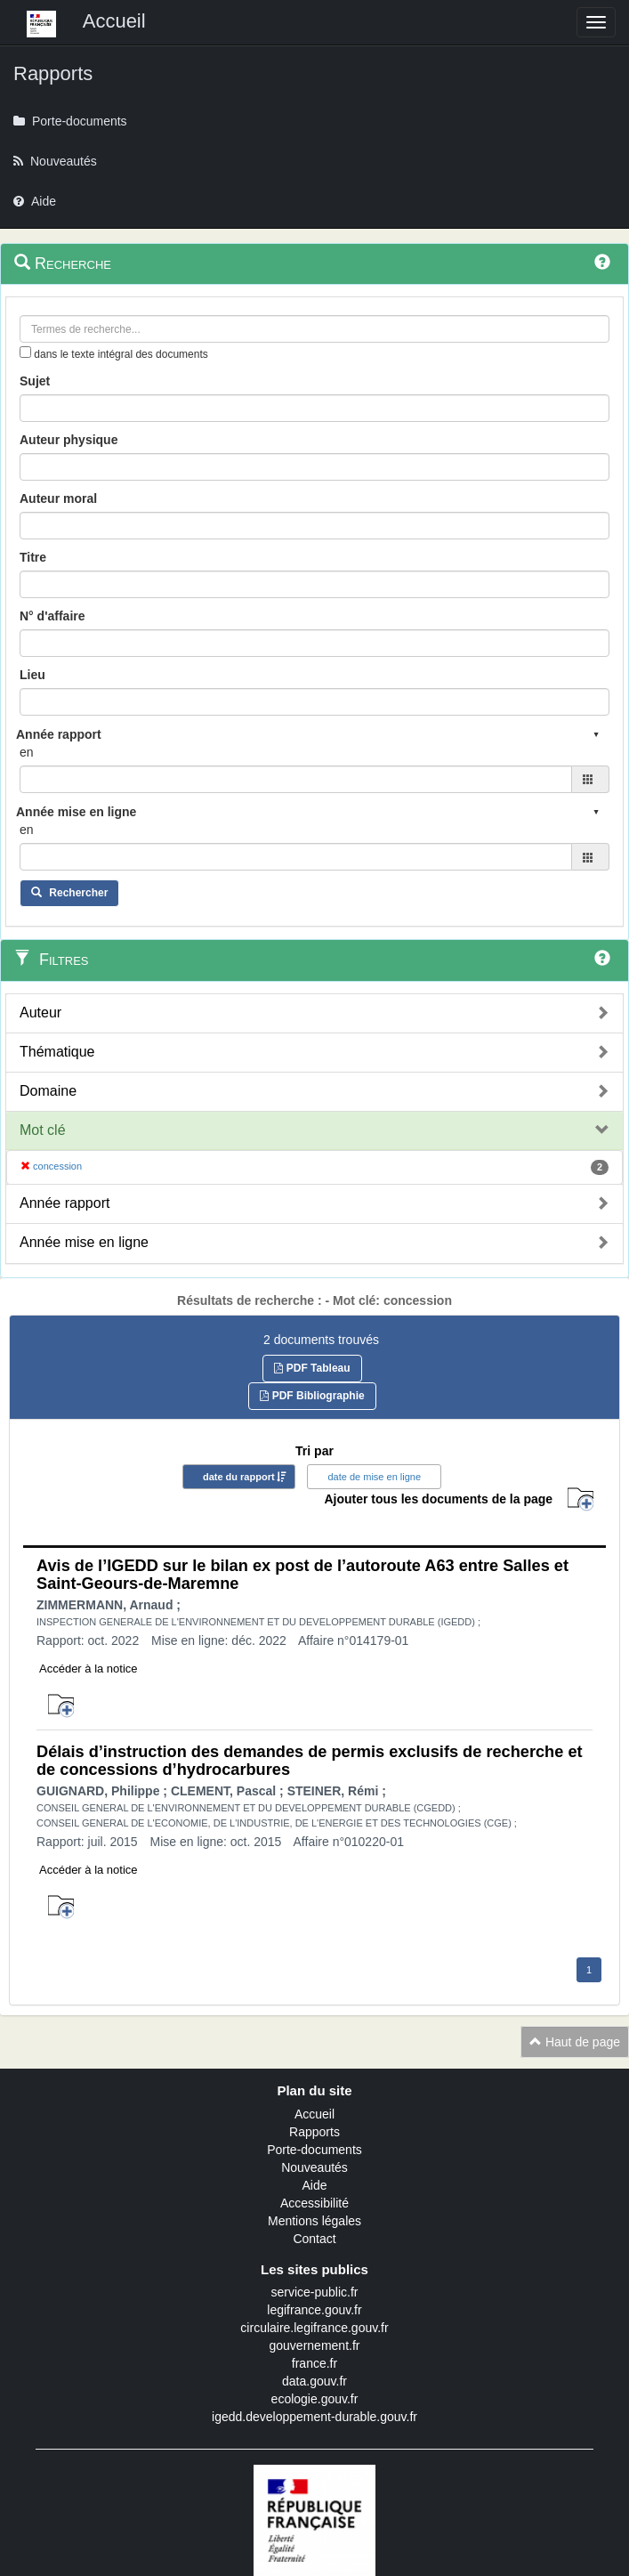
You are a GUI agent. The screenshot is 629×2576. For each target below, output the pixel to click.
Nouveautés (314, 2167)
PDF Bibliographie (312, 1395)
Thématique (57, 1051)
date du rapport (239, 1476)
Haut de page (574, 2042)
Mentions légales (314, 2221)
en (27, 752)
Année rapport (64, 1203)
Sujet (35, 381)
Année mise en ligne (84, 1242)
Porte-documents (314, 2150)
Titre (33, 557)
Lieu (32, 675)
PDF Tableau (312, 1368)
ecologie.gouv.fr (315, 2399)
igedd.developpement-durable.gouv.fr (314, 2417)
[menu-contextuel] (25, 352)
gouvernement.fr (315, 2345)
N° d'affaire (52, 616)
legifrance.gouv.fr (314, 2310)
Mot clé (43, 1130)
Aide (314, 2185)
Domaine (48, 1090)
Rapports (314, 2132)
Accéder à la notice (88, 1668)
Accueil (314, 2114)
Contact (314, 2239)
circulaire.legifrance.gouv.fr (314, 2328)
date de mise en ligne (374, 1476)
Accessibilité (314, 2203)
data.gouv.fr (314, 2381)
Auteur (40, 1012)
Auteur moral (58, 498)
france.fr (314, 2363)
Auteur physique (68, 440)
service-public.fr (314, 2292)
